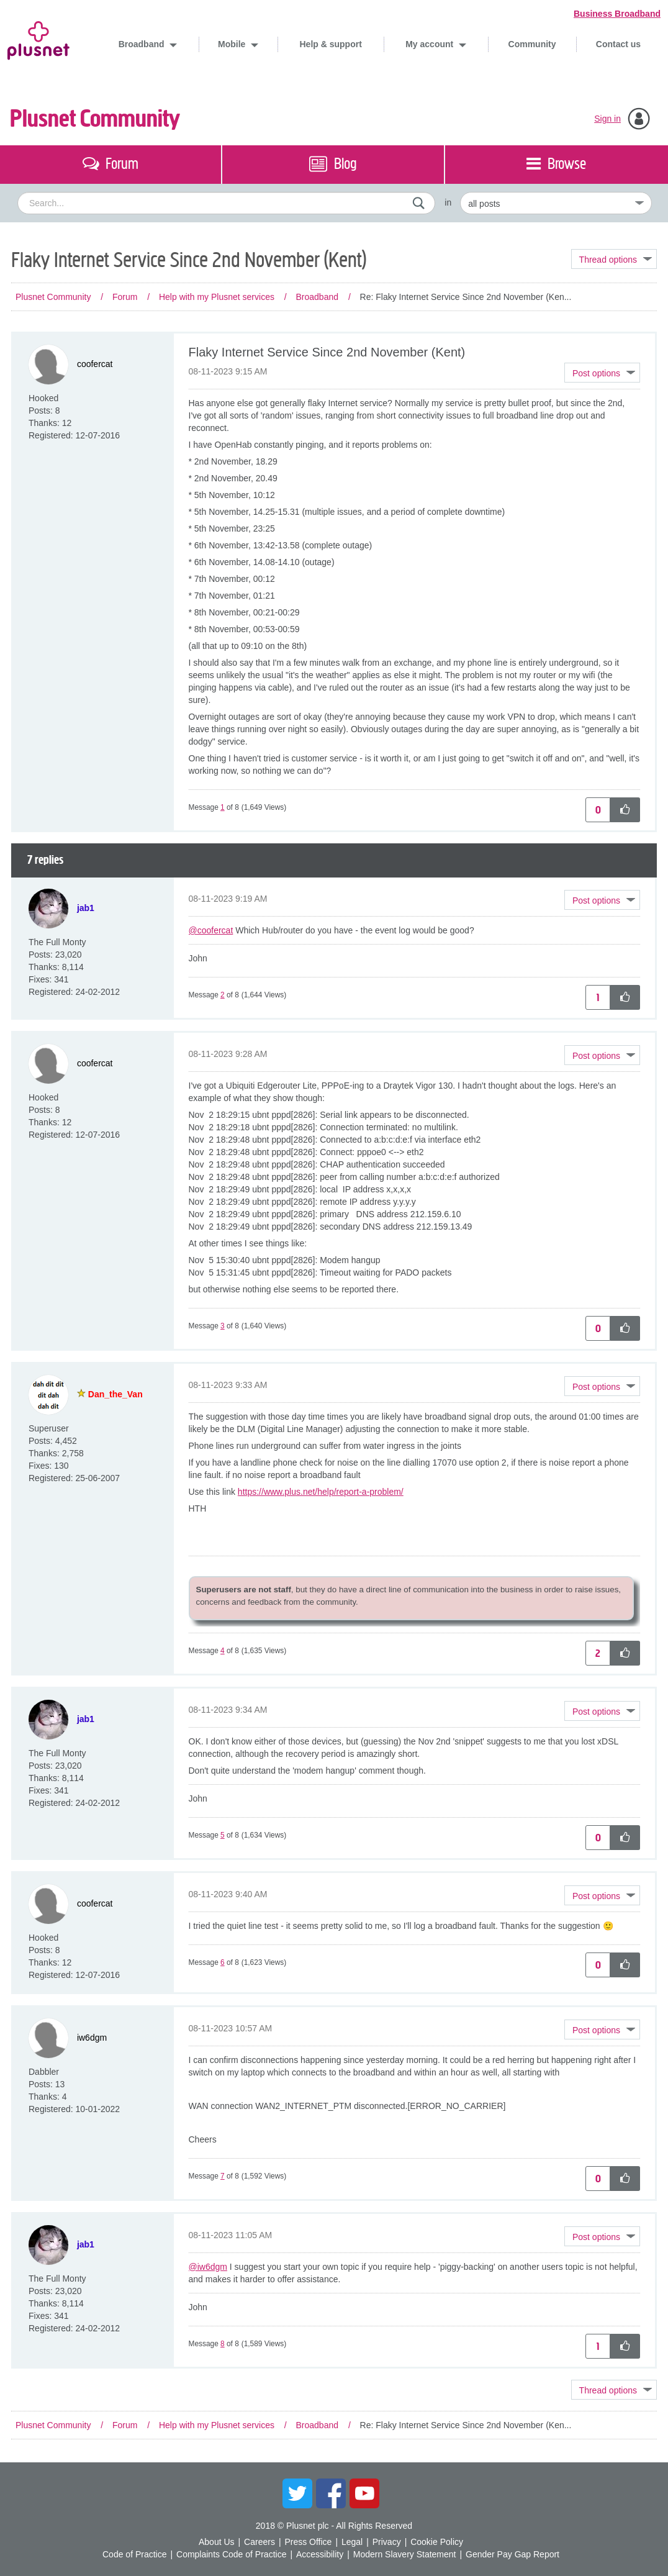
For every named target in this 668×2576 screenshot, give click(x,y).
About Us (217, 2542)
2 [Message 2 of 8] (222, 995)
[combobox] (226, 203)
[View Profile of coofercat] (95, 364)
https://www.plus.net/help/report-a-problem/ (321, 1492)
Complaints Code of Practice (231, 2554)
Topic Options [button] (614, 259)
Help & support (330, 44)
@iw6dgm (208, 2267)
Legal (352, 2542)
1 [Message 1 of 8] (222, 807)
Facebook (331, 2493)
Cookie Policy (436, 2542)
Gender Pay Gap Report (512, 2554)
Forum (124, 297)
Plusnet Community (95, 119)
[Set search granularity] (556, 203)
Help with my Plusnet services (216, 297)
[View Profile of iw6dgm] (92, 2037)
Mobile (233, 44)
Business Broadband (617, 14)
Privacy (386, 2542)
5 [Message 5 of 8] (222, 1835)
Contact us (618, 44)
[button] (602, 372)
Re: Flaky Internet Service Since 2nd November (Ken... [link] (466, 297)
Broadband (143, 44)
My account (430, 44)
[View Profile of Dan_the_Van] (115, 1394)
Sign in (607, 119)
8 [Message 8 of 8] (222, 2343)
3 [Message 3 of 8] (222, 1326)
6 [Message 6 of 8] (222, 1962)
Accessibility (319, 2554)
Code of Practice (134, 2554)
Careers (259, 2542)
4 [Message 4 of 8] (222, 1650)
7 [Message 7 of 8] (222, 2176)
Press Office (308, 2542)
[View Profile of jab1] (85, 908)
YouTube (364, 2493)
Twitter (297, 2493)
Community (532, 44)
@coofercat (211, 930)
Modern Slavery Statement (404, 2554)
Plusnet (38, 38)
